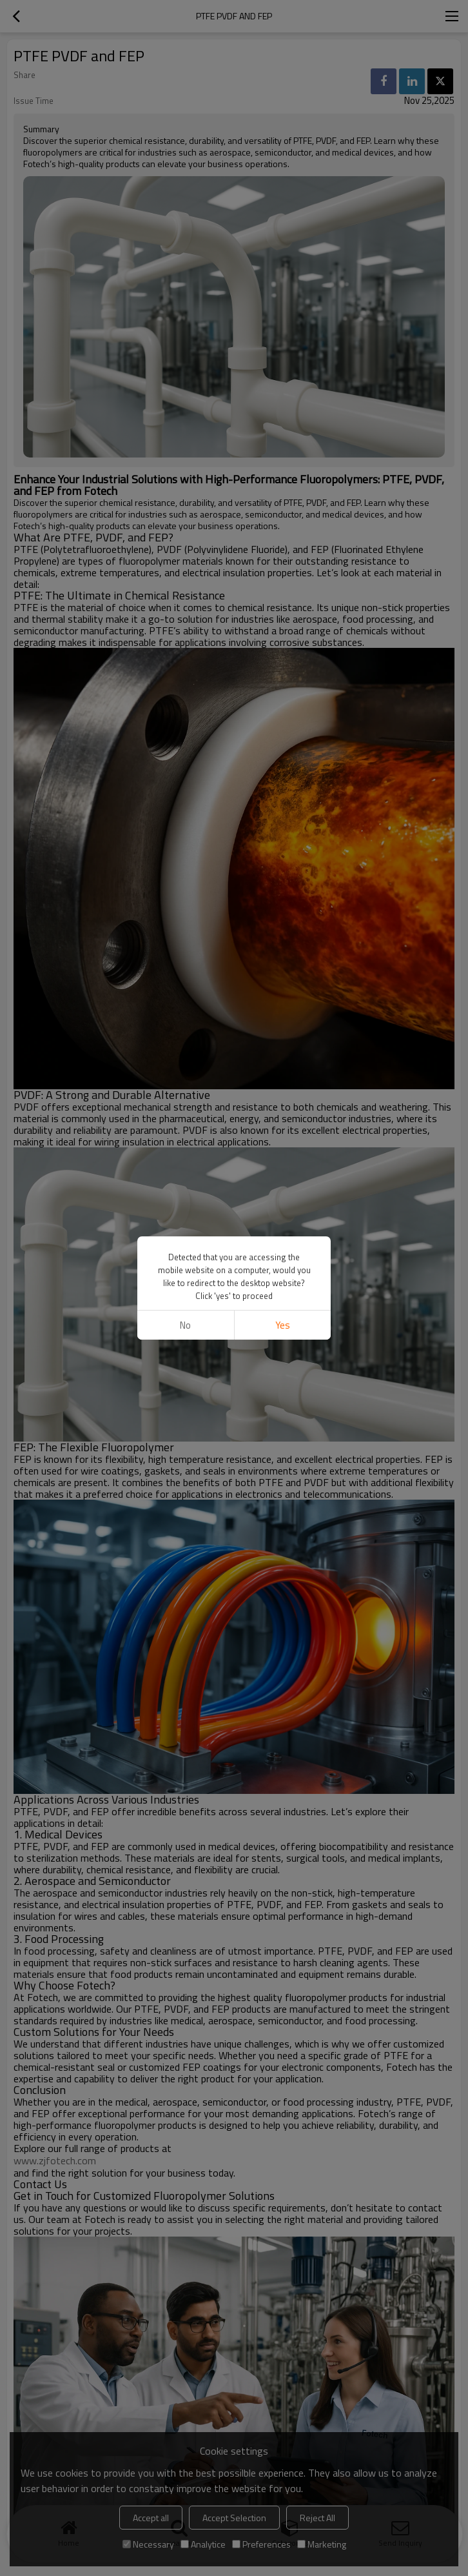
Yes (282, 1325)
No (185, 1325)
